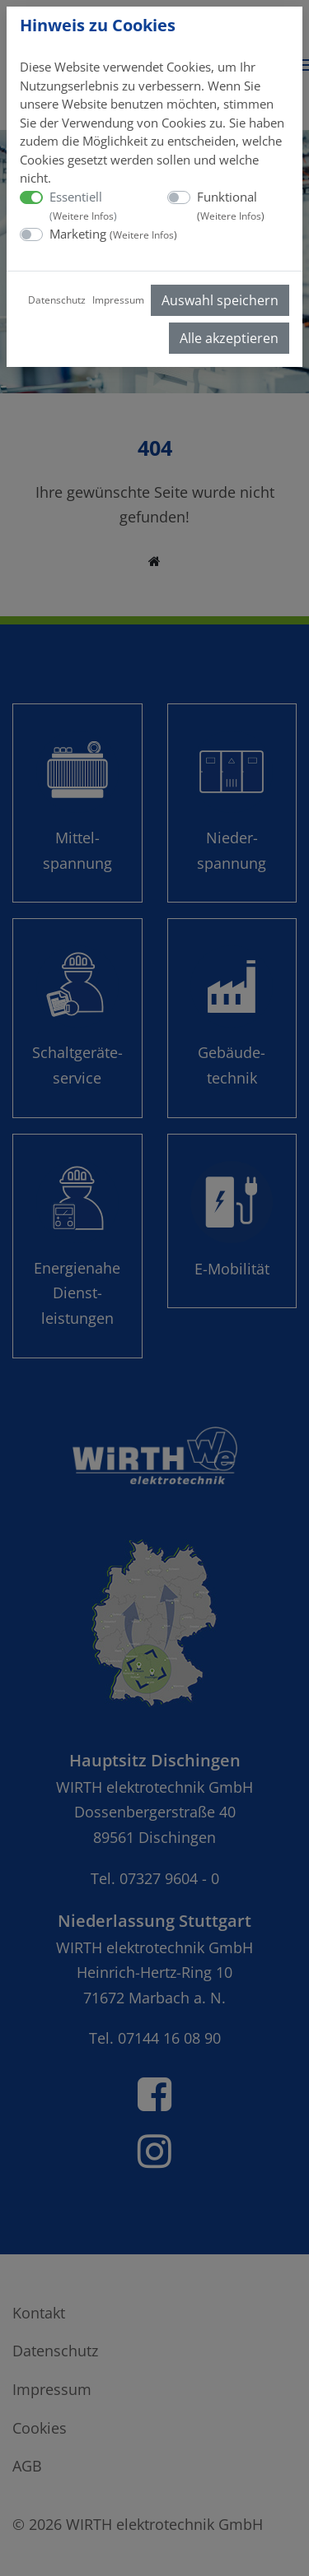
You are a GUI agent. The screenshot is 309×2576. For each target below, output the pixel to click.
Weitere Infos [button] (83, 216)
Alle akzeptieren (229, 338)
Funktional (231, 206)
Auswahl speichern (220, 300)
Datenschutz (57, 300)
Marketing (113, 233)
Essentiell (83, 206)
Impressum (118, 300)
